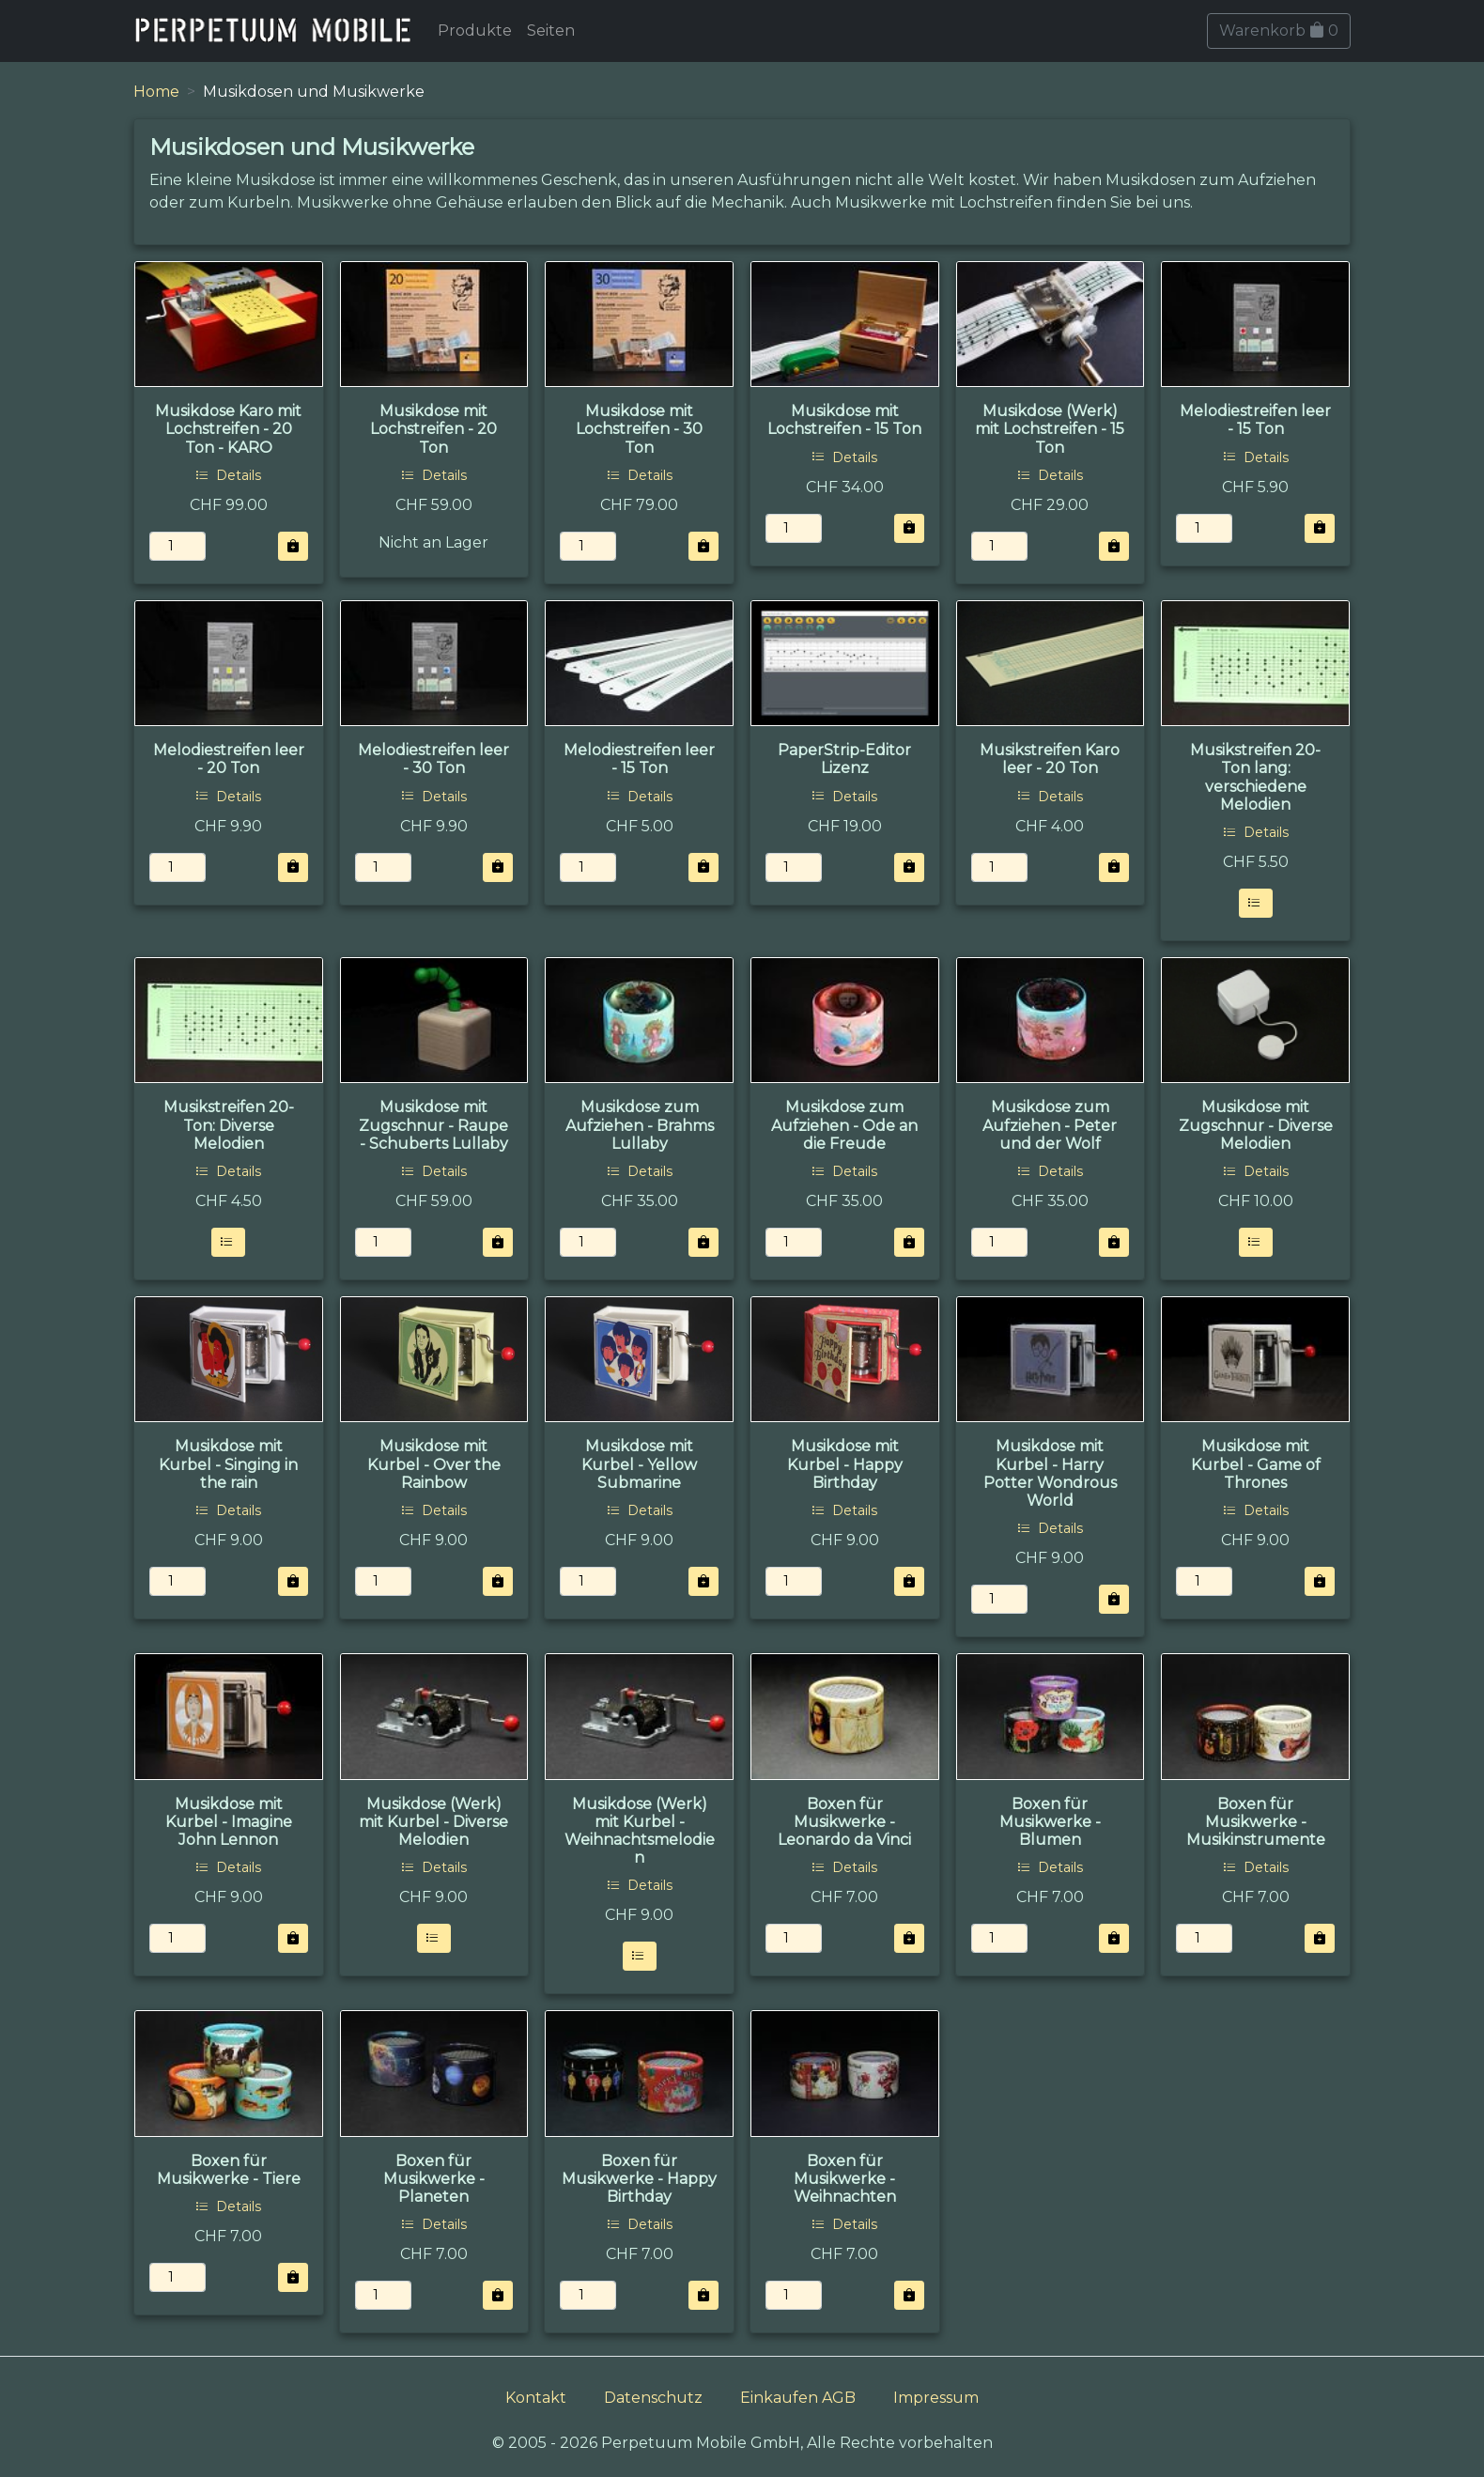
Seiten (551, 30)
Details (228, 475)
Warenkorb (1278, 30)
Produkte (475, 30)
